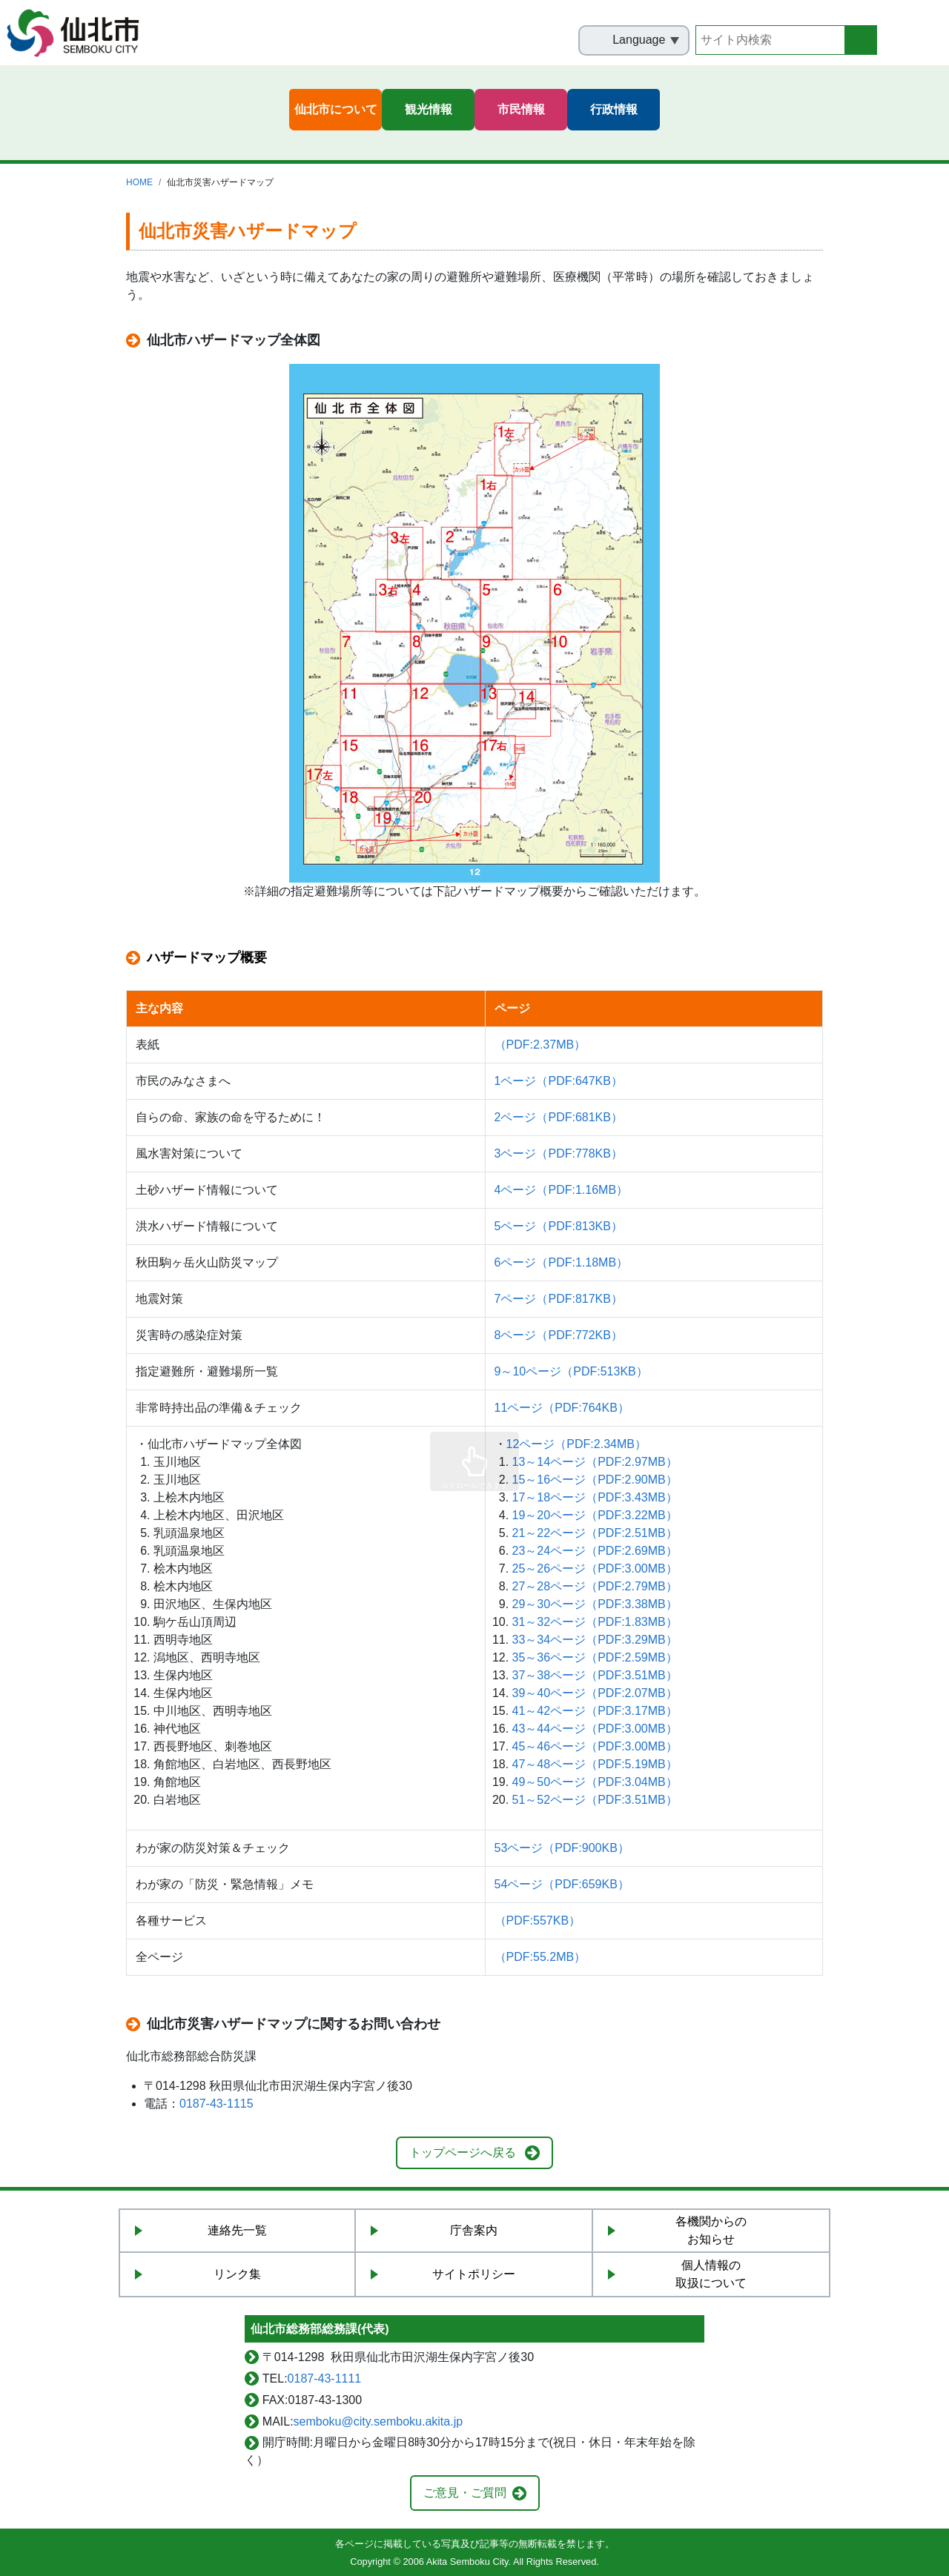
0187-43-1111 (325, 2378)
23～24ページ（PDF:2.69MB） (595, 1550)
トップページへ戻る (462, 2152)
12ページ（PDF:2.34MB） (576, 1444)
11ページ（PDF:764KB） (562, 1407)
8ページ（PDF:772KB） (559, 1335)
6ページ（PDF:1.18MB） (561, 1262)
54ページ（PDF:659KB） (562, 1884)
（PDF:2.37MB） (540, 1044)
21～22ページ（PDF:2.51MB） (595, 1533)
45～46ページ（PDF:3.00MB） (595, 1746)
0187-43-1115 (216, 2103)
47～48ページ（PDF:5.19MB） (595, 1764)
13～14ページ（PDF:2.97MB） (595, 1461)
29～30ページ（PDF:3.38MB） (595, 1604)
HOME (139, 182)
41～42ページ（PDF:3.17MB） (595, 1710)
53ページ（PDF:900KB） (562, 1848)
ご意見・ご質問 (464, 2492)
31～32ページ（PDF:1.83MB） (595, 1622)
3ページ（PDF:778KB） (559, 1153)
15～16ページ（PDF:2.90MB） (595, 1479)
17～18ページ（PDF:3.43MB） (595, 1497)
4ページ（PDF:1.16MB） (561, 1190)
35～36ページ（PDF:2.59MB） (595, 1657)
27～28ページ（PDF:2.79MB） (595, 1586)
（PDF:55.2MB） (540, 1957)
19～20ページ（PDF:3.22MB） (595, 1515)
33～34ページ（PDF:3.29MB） (595, 1639)
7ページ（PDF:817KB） (559, 1298)
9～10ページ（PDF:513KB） (571, 1371)
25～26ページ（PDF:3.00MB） (595, 1568)
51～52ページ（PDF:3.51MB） (595, 1799)
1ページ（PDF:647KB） (559, 1081)
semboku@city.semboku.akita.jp (378, 2421)
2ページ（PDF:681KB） (559, 1117)
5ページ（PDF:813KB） (559, 1226)
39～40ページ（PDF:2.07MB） (595, 1693)
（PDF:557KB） (538, 1920)
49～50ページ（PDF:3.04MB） (595, 1782)
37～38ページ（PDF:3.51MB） (595, 1675)
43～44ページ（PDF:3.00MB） (595, 1728)
